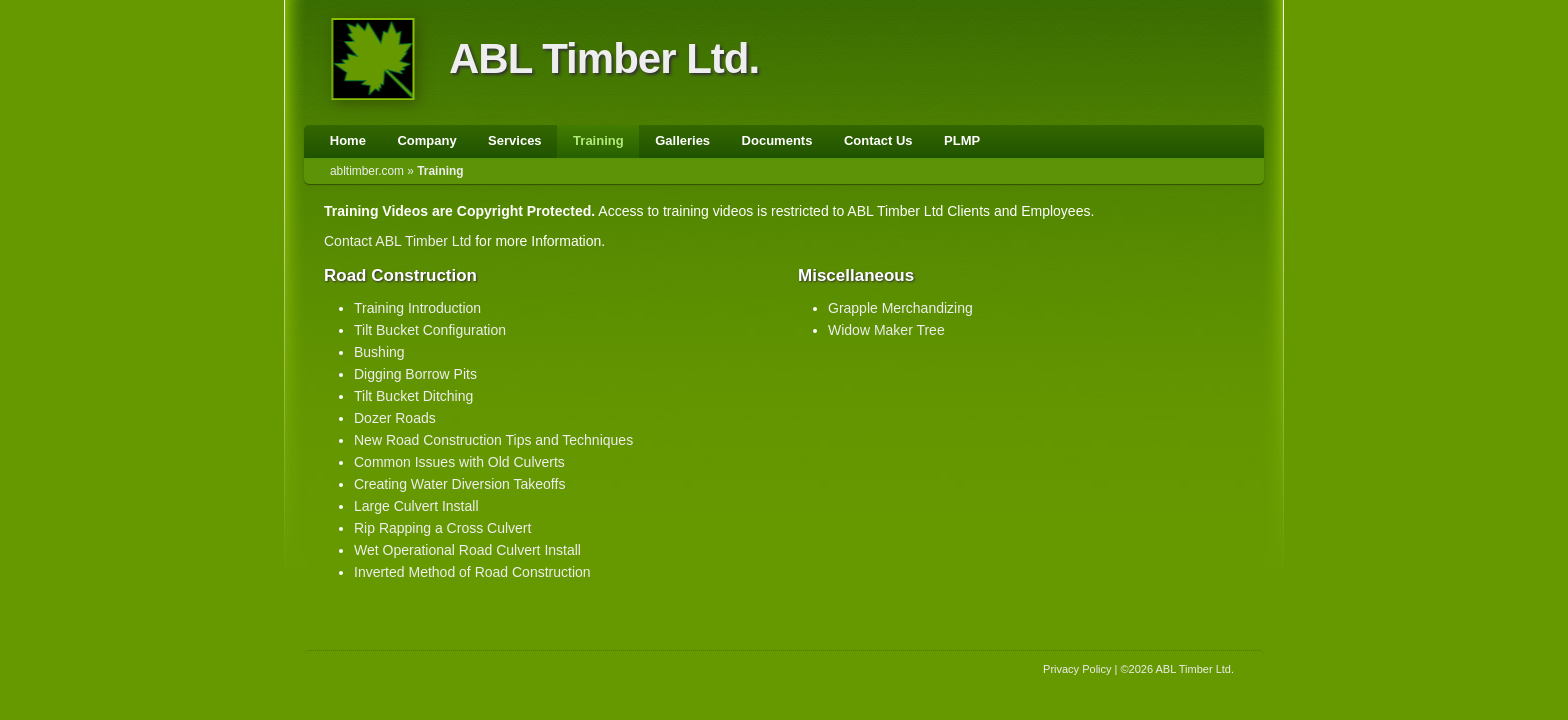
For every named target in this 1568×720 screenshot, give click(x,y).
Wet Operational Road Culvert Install (467, 550)
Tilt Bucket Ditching (413, 396)
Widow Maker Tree (886, 330)
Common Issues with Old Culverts (459, 462)
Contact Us (878, 140)
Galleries (682, 140)
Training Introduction (417, 308)
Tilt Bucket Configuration (430, 330)
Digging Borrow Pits (415, 374)
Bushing (379, 352)
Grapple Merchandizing (900, 308)
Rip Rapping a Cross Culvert (442, 528)
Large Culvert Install (416, 506)
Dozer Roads (395, 418)
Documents (777, 140)
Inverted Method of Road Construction (472, 572)
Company (426, 140)
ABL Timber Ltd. (604, 58)
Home (348, 140)
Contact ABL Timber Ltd (397, 241)
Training (598, 140)
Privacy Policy (1077, 669)
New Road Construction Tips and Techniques (493, 440)
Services (515, 140)
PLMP (962, 140)
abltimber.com (367, 171)
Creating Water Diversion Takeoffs (459, 484)
